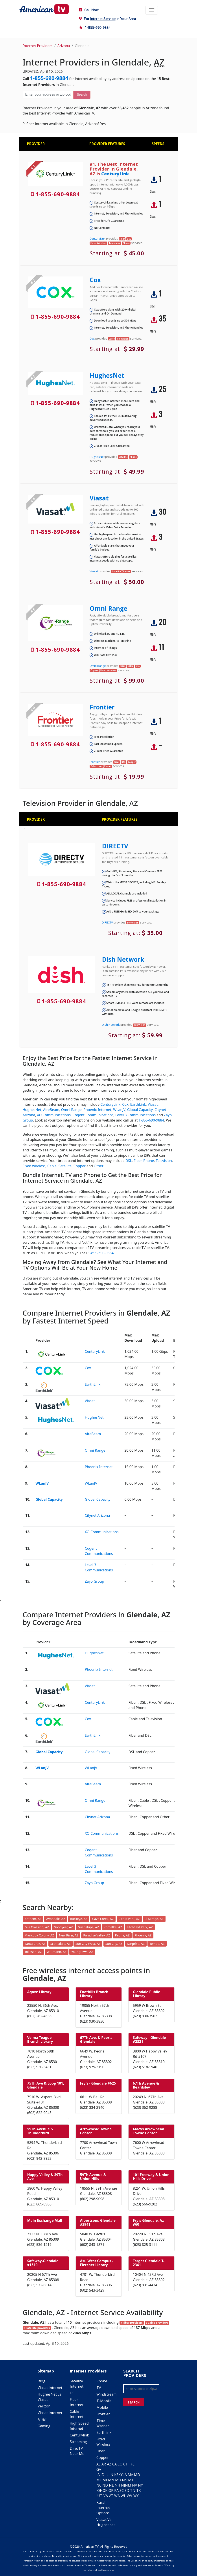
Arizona (63, 45)
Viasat (99, 498)
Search (82, 94)
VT (111, 2495)
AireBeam (51, 1109)
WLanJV (119, 1109)
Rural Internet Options (103, 2507)
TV (98, 2387)
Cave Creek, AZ (103, 1919)
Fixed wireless (34, 1165)
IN (111, 2474)
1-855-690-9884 (94, 27)
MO (118, 2480)
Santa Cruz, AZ (35, 1944)
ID (102, 2474)
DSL (128, 1160)
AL (98, 2464)
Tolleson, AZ (33, 1952)
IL (107, 2474)
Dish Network (123, 959)
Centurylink (79, 2435)
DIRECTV (115, 846)
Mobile (102, 2407)
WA (117, 2495)
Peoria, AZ (122, 1935)
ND (105, 2485)
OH (100, 2490)
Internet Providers (38, 45)
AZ (109, 2464)
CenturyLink (115, 174)
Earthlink (103, 2432)
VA (105, 2495)
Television (164, 1160)
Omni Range (108, 608)
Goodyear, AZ (63, 1927)
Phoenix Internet (97, 1109)
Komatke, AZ (113, 1927)
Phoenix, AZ (143, 1935)
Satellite (65, 1165)
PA (116, 2490)
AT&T (42, 2419)
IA (98, 2474)
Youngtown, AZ (82, 1952)
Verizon (44, 2406)
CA (114, 2464)
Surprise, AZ (136, 1944)
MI (105, 2480)
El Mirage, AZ (154, 1919)
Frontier (102, 707)
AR (103, 2464)
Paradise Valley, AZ (96, 1935)
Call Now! (89, 10)
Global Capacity (140, 1109)
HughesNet (107, 375)
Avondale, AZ (55, 1919)
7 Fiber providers (132, 2323)
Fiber (137, 1160)
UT (99, 2495)
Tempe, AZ (157, 1944)
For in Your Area (107, 19)
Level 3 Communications (135, 1115)
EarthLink (138, 1104)
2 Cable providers (157, 2323)
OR (111, 2490)
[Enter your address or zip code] (48, 94)
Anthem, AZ (33, 1919)
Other (98, 1165)
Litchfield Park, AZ (140, 1927)
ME (99, 2480)
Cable (52, 1165)
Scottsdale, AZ (60, 1944)
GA (98, 2469)
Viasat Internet (50, 2387)
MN (111, 2480)
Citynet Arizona (97, 1515)
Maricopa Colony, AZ (39, 1935)
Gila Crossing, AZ (37, 1927)
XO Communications (54, 1115)
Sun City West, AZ (88, 1944)
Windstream (106, 2394)
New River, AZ (68, 1935)
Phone (148, 1160)
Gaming (44, 2425)
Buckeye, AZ (78, 1919)
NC (98, 2485)
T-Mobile (104, 2400)
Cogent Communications (93, 1115)
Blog (41, 2381)
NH (117, 2485)
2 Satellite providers (37, 2328)
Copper (80, 1165)
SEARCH (134, 2402)
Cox (95, 280)
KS (116, 2474)
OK (105, 2490)
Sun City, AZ (113, 1944)
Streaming (78, 2441)
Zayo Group (94, 1581)
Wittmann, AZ (56, 1952)
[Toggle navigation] (151, 10)
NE (111, 2485)
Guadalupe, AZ (88, 1927)
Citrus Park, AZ (129, 1919)
